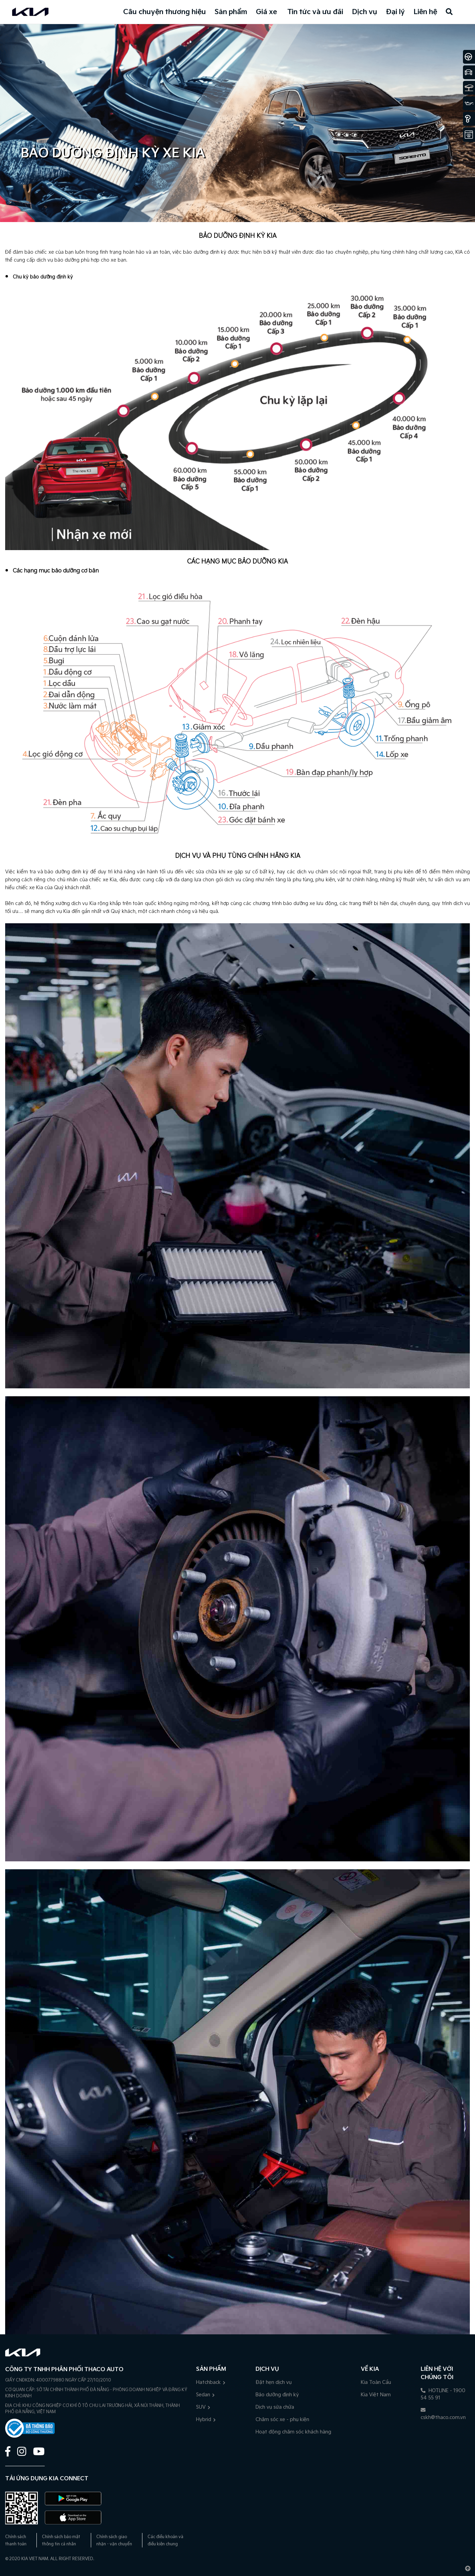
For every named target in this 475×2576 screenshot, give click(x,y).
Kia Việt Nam (376, 2395)
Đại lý (395, 12)
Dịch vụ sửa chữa (275, 2407)
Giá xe (266, 12)
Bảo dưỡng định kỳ (277, 2395)
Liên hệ (425, 12)
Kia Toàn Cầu (376, 2382)
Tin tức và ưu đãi (315, 12)
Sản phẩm (231, 12)
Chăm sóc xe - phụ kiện (282, 2419)
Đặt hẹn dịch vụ (274, 2382)
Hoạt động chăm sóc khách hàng (293, 2432)
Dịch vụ (364, 12)
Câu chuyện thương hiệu (164, 12)
